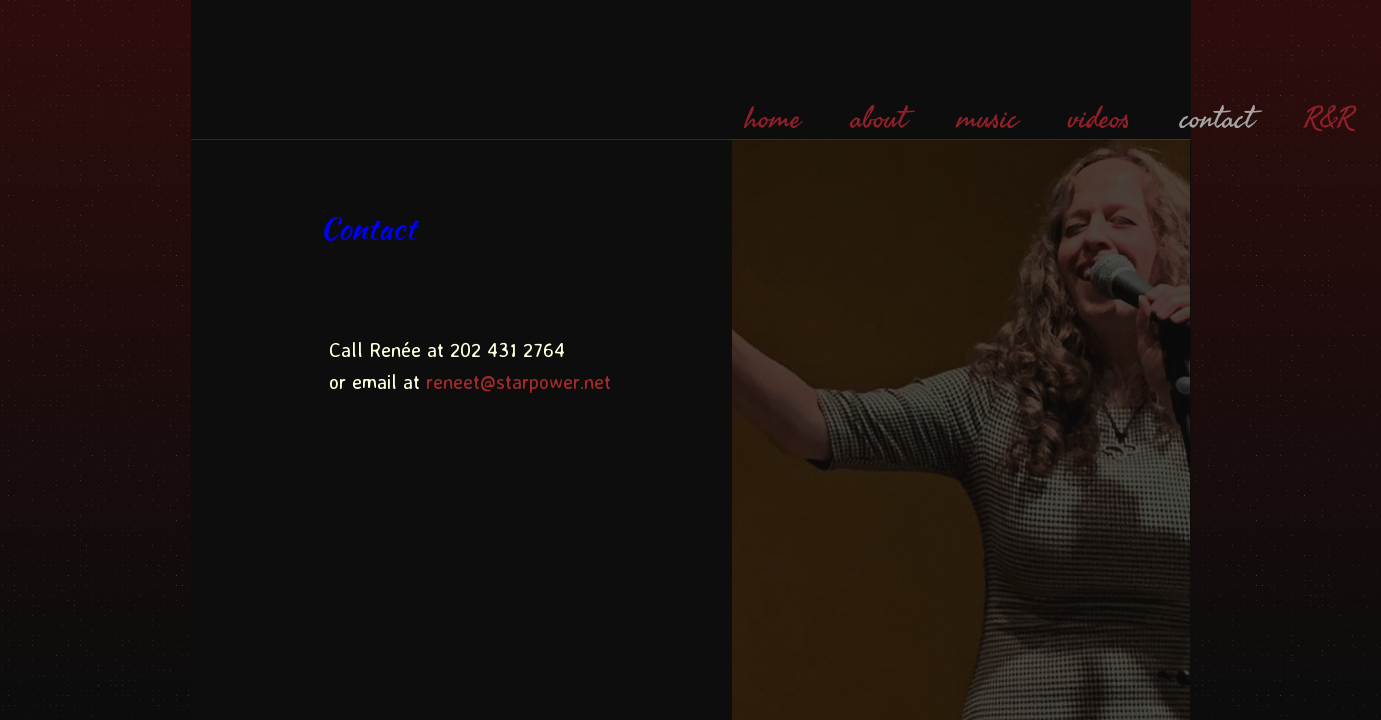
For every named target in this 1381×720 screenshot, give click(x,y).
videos (1099, 119)
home (773, 119)
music (987, 119)
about (879, 119)
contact (1217, 119)
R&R (1328, 119)
